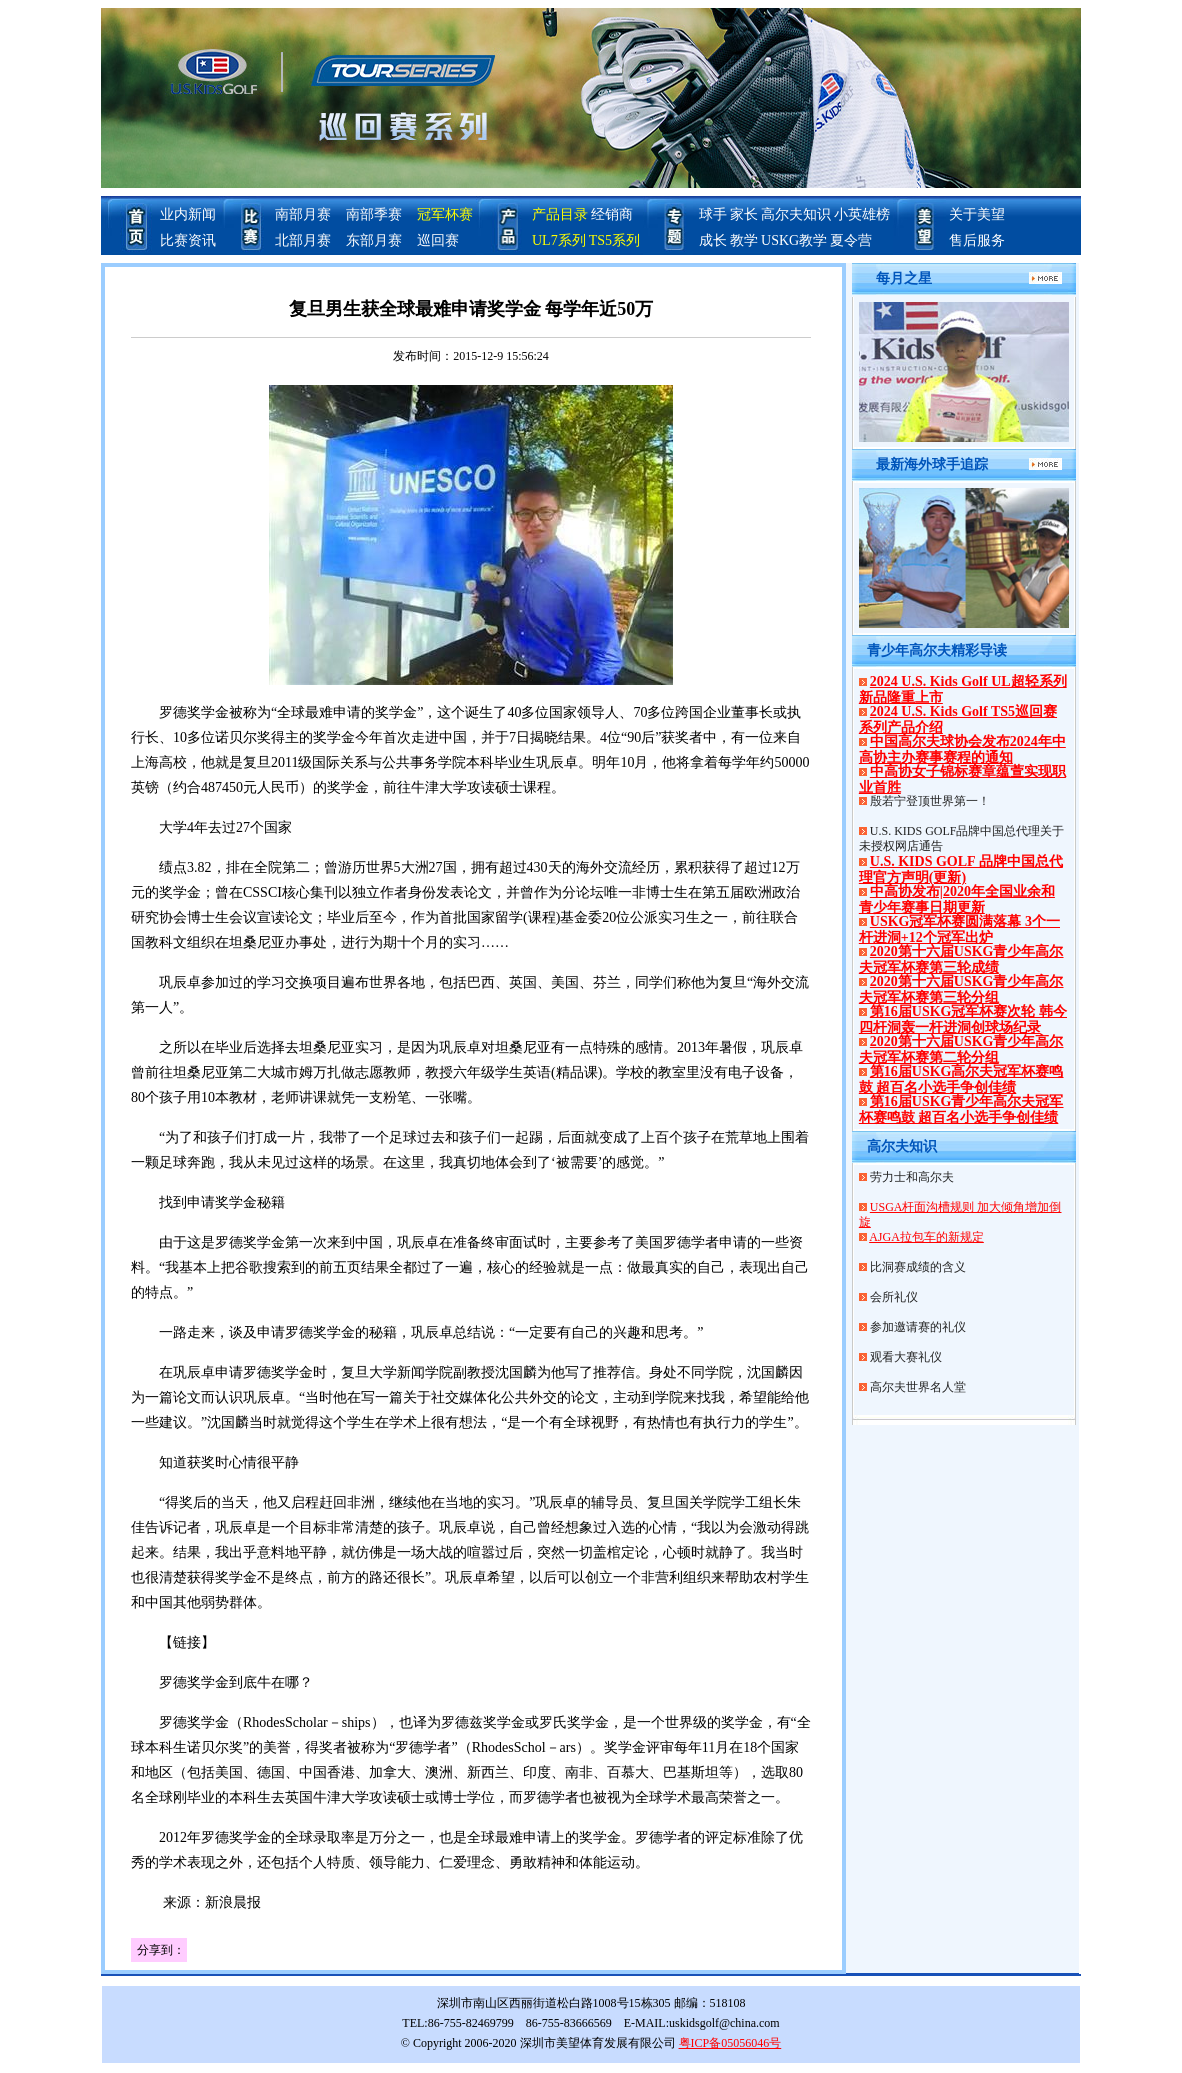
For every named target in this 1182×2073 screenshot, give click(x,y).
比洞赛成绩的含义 (918, 1267)
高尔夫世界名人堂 (918, 1387)
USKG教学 (794, 240)
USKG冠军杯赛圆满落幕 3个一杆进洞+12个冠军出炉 (959, 929)
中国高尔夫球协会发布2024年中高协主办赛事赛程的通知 (962, 749)
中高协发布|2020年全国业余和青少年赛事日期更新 (957, 899)
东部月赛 (374, 240)
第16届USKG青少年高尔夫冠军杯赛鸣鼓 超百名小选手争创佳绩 (961, 1109)
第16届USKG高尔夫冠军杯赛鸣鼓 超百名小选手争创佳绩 (961, 1079)
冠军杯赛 (445, 214)
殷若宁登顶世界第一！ (930, 801)
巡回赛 (438, 240)
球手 (713, 214)
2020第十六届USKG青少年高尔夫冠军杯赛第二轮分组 (961, 1049)
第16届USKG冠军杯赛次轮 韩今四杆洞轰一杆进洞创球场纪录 (963, 1019)
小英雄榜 (862, 214)
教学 (744, 240)
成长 (713, 240)
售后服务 (977, 240)
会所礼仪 (894, 1297)
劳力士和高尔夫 (912, 1177)
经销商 (612, 214)
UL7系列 (559, 240)
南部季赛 (374, 214)
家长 (744, 214)
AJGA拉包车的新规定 (926, 1237)
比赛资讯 (188, 240)
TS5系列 (614, 240)
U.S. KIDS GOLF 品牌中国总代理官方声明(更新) (961, 869)
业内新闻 (188, 214)
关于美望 (977, 214)
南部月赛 (303, 214)
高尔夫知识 (796, 214)
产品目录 (560, 214)
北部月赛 (303, 240)
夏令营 (851, 240)
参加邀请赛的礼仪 (918, 1327)
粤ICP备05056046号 (730, 2043)
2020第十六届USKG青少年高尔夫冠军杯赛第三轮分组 (961, 989)
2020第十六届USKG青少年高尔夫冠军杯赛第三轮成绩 (961, 959)
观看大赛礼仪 (906, 1357)
